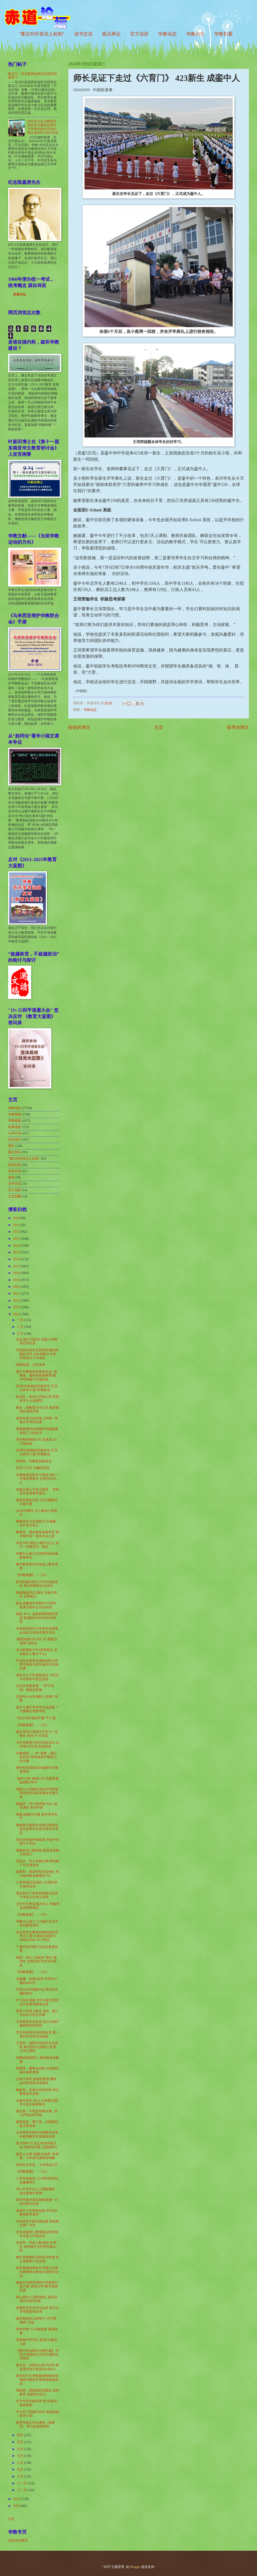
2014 (16, 1245)
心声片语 (14, 1133)
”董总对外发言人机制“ (42, 33)
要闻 (11, 1177)
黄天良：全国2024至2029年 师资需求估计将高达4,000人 (37, 2367)
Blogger (135, 2567)
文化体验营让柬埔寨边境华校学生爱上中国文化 (37, 2234)
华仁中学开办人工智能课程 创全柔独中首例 (37, 2191)
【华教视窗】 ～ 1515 (31, 2171)
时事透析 (14, 1127)
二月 (20, 1326)
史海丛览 (14, 1171)
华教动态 (167, 33)
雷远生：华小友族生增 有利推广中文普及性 (37, 1863)
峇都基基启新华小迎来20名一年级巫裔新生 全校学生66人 (37, 1478)
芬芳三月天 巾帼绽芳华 (32, 1468)
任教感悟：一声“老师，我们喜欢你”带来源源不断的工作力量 (36, 1757)
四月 (20, 2435)
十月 (20, 2476)
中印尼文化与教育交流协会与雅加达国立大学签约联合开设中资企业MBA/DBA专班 (42, 127)
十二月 (22, 2490)
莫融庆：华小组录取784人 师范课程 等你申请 (36, 1806)
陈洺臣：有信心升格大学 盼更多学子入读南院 (37, 1398)
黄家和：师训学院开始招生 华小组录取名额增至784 (37, 1873)
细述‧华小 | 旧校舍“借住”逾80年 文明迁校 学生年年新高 (36, 1961)
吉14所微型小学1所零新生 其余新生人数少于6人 (36, 1652)
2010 (16, 1218)
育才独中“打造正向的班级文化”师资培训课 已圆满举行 (36, 2145)
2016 (16, 1259)
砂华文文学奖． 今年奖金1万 (36, 2165)
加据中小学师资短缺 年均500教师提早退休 (36, 2212)
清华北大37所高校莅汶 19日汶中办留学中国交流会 (37, 1677)
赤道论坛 (19, 294)
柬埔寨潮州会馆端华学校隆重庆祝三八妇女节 (37, 1431)
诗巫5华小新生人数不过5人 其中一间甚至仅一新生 (37, 1545)
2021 (16, 1293)
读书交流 (83, 33)
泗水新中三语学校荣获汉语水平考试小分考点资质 (37, 1895)
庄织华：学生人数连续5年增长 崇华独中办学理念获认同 (36, 2246)
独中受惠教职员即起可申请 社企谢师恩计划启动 (37, 2259)
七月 (20, 2456)
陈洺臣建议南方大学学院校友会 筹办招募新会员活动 (37, 1584)
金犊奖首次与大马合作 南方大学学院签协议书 (37, 2310)
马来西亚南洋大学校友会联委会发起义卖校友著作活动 (37, 1630)
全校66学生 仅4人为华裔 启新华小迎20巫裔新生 (37, 2102)
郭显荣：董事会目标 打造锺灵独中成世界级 (37, 2070)
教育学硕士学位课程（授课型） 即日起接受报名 (35, 2424)
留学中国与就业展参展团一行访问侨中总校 (37, 2202)
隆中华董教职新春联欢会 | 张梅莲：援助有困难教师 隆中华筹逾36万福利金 (36, 1375)
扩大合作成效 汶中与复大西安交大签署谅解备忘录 (37, 2002)
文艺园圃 (14, 1196)
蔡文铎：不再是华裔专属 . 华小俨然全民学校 (36, 2113)
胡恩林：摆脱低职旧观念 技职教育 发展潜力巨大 (37, 2392)
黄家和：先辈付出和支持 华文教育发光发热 (37, 2092)
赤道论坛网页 (18, 2540)
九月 (20, 2469)
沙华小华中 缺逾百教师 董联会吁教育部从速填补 (36, 2081)
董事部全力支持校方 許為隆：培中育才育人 (37, 1523)
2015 (16, 1252)
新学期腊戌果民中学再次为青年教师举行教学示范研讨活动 (37, 2271)
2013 (16, 1238)
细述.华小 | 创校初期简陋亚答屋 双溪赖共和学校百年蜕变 (37, 1617)
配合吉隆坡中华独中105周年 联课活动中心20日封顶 (36, 1605)
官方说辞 (139, 33)
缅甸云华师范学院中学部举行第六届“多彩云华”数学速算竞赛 (37, 2286)
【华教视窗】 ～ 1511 (31, 1575)
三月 (20, 1333)
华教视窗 (14, 1114)
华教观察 (14, 1120)
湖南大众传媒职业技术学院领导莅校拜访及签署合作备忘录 (37, 1793)
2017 (16, 1266)
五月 (20, 2442)
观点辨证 (111, 33)
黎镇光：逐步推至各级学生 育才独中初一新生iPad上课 (37, 1534)
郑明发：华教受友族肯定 (34, 1461)
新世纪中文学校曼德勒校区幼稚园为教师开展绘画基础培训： (37, 2379)
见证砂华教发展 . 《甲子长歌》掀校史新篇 (35, 1688)
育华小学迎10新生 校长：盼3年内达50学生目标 (36, 2013)
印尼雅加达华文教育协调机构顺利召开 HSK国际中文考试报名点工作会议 (37, 1354)
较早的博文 (238, 727)
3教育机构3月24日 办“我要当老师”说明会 (36, 1641)
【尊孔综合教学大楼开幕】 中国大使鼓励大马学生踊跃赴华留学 (37, 2354)
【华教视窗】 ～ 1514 (31, 1972)
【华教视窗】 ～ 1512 (31, 1725)
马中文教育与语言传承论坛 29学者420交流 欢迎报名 (37, 1744)
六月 (20, 2449)
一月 (20, 1320)
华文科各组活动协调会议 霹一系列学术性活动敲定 (37, 2034)
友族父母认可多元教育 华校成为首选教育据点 (37, 1491)
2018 (16, 1273)
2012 (16, 1231)
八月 (20, 2462)
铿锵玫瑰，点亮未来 (30, 1364)
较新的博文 (79, 727)
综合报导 (14, 1139)
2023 (16, 1307)
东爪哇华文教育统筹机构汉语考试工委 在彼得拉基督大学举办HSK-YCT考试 (37, 1936)
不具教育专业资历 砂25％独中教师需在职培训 (37, 2023)
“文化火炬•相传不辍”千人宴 (36, 1718)
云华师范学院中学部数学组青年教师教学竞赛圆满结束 (37, 2134)
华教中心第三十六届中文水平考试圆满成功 (37, 1923)
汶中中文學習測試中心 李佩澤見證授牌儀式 (37, 1906)
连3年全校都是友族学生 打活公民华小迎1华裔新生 (36, 1388)
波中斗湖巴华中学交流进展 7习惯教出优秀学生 (36, 1709)
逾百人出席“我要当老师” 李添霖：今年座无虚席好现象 (37, 2156)
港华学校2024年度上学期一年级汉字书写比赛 (37, 1420)
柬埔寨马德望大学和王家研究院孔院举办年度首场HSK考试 (37, 1829)
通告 (11, 1146)
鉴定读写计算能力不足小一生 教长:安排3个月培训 (37, 1733)
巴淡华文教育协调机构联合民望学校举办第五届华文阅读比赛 (37, 1664)
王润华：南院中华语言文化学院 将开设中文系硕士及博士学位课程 (37, 2047)
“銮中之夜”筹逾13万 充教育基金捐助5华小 (37, 1780)
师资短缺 (14, 1165)
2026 (16, 2506)
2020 (16, 1286)
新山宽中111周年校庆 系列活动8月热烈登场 (36, 2299)
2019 (16, 1280)
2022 (16, 1300)
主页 (158, 727)
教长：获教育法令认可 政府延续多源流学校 (37, 1409)
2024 (16, 1314)
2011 (16, 1225)
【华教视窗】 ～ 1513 (31, 1914)
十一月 (22, 2483)
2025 (16, 2499)
